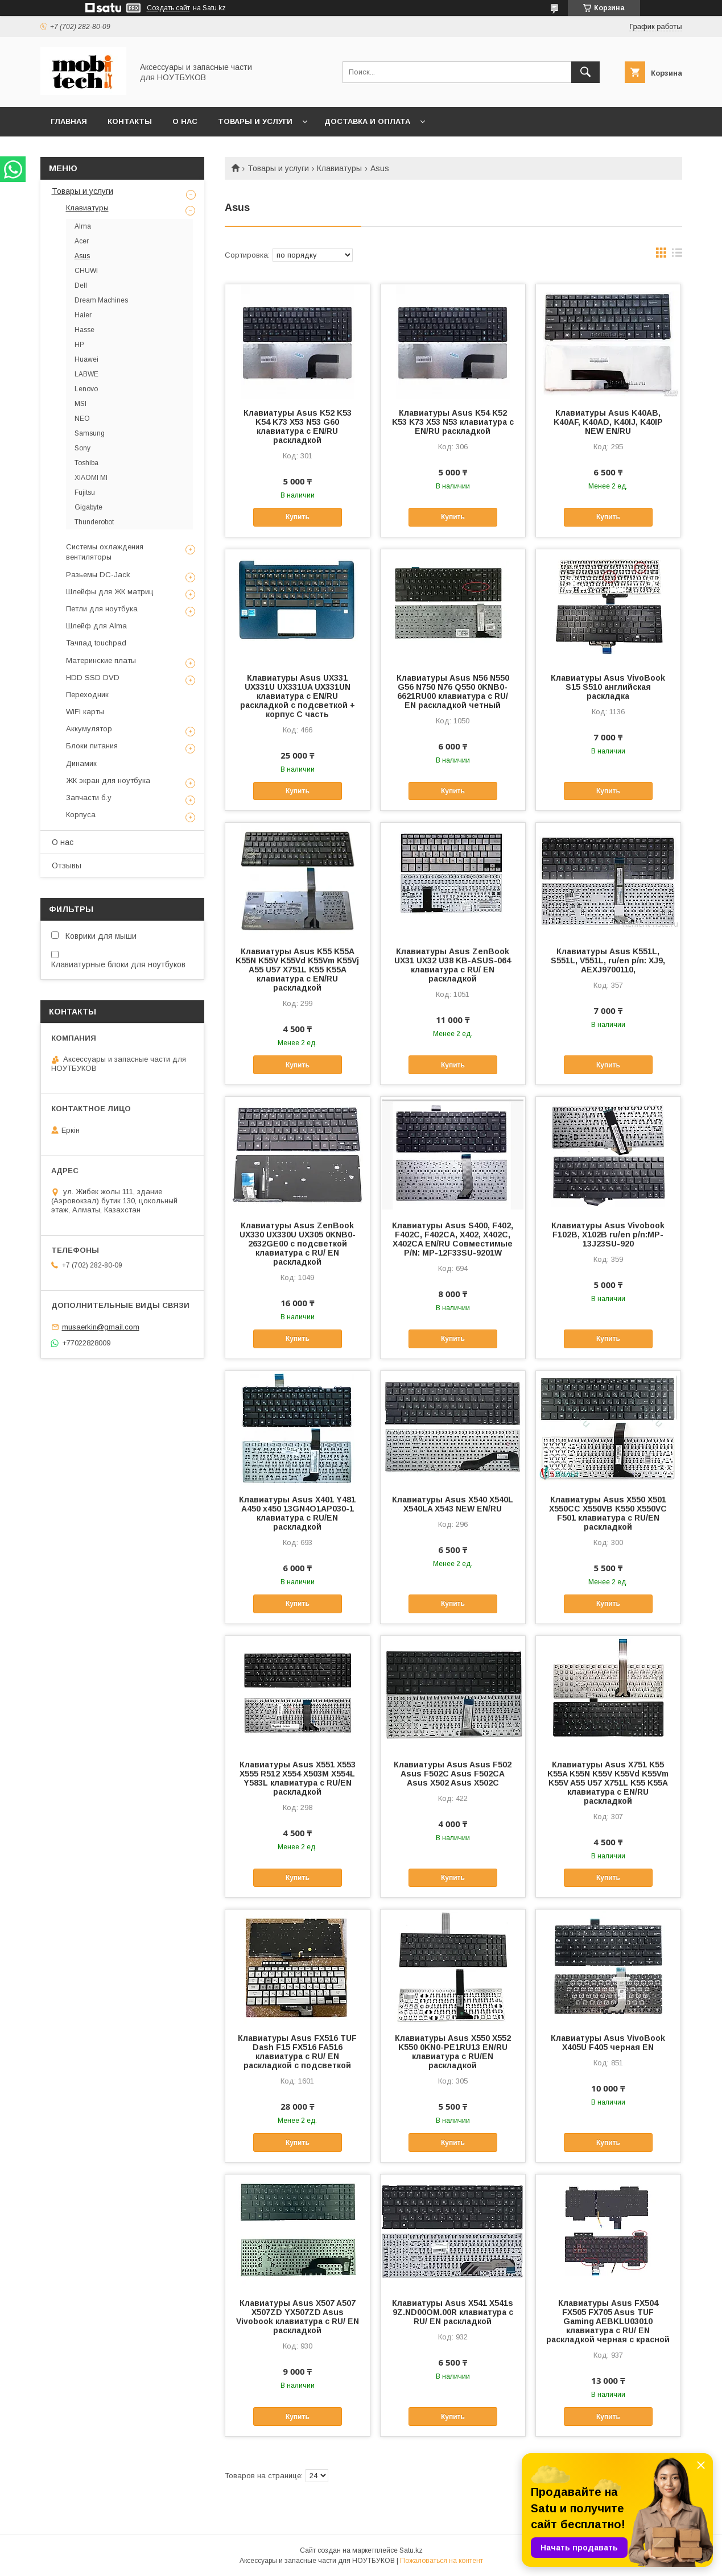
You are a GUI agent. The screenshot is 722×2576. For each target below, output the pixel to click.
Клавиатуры (339, 168)
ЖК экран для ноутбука (108, 780)
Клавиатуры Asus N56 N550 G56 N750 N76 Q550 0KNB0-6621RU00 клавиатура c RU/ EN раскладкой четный (453, 691)
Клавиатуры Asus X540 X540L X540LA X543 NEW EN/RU (452, 1504)
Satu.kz (411, 2550)
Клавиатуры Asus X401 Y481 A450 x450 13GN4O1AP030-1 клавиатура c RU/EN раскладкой (297, 1513)
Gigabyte (88, 507)
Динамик (81, 763)
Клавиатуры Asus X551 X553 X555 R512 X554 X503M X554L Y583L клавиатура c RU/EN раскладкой (298, 1778)
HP (79, 345)
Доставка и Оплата (367, 121)
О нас (184, 121)
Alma (83, 226)
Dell (81, 285)
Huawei (86, 359)
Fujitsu (85, 492)
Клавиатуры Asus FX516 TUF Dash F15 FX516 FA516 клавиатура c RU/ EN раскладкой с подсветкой (297, 2052)
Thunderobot (94, 522)
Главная (69, 121)
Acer (82, 241)
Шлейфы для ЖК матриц (110, 591)
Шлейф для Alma (96, 626)
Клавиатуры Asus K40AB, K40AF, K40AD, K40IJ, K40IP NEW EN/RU (608, 422)
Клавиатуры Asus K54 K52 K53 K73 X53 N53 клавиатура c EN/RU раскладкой (453, 422)
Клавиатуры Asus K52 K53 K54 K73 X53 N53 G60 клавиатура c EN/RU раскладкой (298, 426)
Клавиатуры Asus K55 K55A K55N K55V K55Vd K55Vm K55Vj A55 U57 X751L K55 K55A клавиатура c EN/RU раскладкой (297, 969)
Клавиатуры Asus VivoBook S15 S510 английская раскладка (608, 687)
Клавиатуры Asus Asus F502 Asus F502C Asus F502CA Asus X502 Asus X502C (452, 1773)
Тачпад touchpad (96, 643)
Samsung (90, 433)
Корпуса (81, 814)
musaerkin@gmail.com (100, 1327)
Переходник (87, 694)
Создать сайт (168, 8)
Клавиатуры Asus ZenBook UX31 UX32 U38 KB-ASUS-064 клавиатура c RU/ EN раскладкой (452, 965)
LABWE (86, 374)
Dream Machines (101, 300)
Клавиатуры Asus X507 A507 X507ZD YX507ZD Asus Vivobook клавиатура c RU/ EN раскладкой (297, 2316)
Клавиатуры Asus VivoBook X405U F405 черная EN (608, 2043)
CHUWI (86, 271)
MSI (80, 404)
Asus (82, 256)
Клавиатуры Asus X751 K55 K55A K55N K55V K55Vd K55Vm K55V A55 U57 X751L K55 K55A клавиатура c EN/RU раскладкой (608, 1782)
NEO (82, 419)
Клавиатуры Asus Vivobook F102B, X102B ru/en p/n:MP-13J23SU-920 (608, 1234)
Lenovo (86, 389)
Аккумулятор (89, 728)
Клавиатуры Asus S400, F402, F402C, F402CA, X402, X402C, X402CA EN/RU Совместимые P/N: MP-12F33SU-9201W (452, 1239)
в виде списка (677, 255)
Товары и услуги (255, 121)
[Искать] (585, 72)
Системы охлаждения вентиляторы (104, 551)
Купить (298, 517)
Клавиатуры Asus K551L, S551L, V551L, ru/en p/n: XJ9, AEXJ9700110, (608, 960)
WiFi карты (85, 711)
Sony (82, 448)
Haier (83, 315)
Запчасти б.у (89, 797)
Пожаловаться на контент (441, 2561)
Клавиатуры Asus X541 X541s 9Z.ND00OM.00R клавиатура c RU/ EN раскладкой (452, 2312)
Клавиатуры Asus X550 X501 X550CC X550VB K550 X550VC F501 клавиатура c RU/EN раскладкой (608, 1513)
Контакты (130, 121)
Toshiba (86, 463)
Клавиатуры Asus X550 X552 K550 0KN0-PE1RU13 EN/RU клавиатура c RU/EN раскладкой (453, 2052)
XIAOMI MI (91, 478)
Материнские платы (101, 660)
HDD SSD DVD (92, 677)
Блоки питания (92, 746)
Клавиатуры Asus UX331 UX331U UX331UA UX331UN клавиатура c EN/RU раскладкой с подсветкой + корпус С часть (297, 696)
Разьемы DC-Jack (98, 574)
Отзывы (66, 865)
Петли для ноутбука (102, 608)
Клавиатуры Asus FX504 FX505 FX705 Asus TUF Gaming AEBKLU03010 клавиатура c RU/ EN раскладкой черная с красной (608, 2321)
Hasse (84, 330)
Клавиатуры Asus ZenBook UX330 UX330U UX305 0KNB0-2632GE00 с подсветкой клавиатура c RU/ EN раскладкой (298, 1243)
